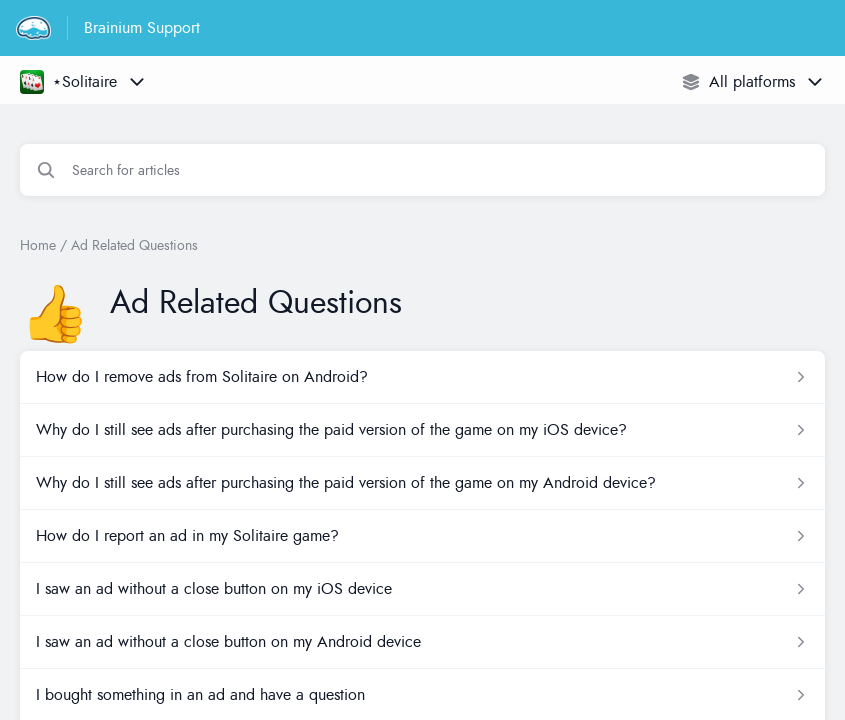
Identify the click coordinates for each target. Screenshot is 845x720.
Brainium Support (142, 28)
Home (38, 245)
